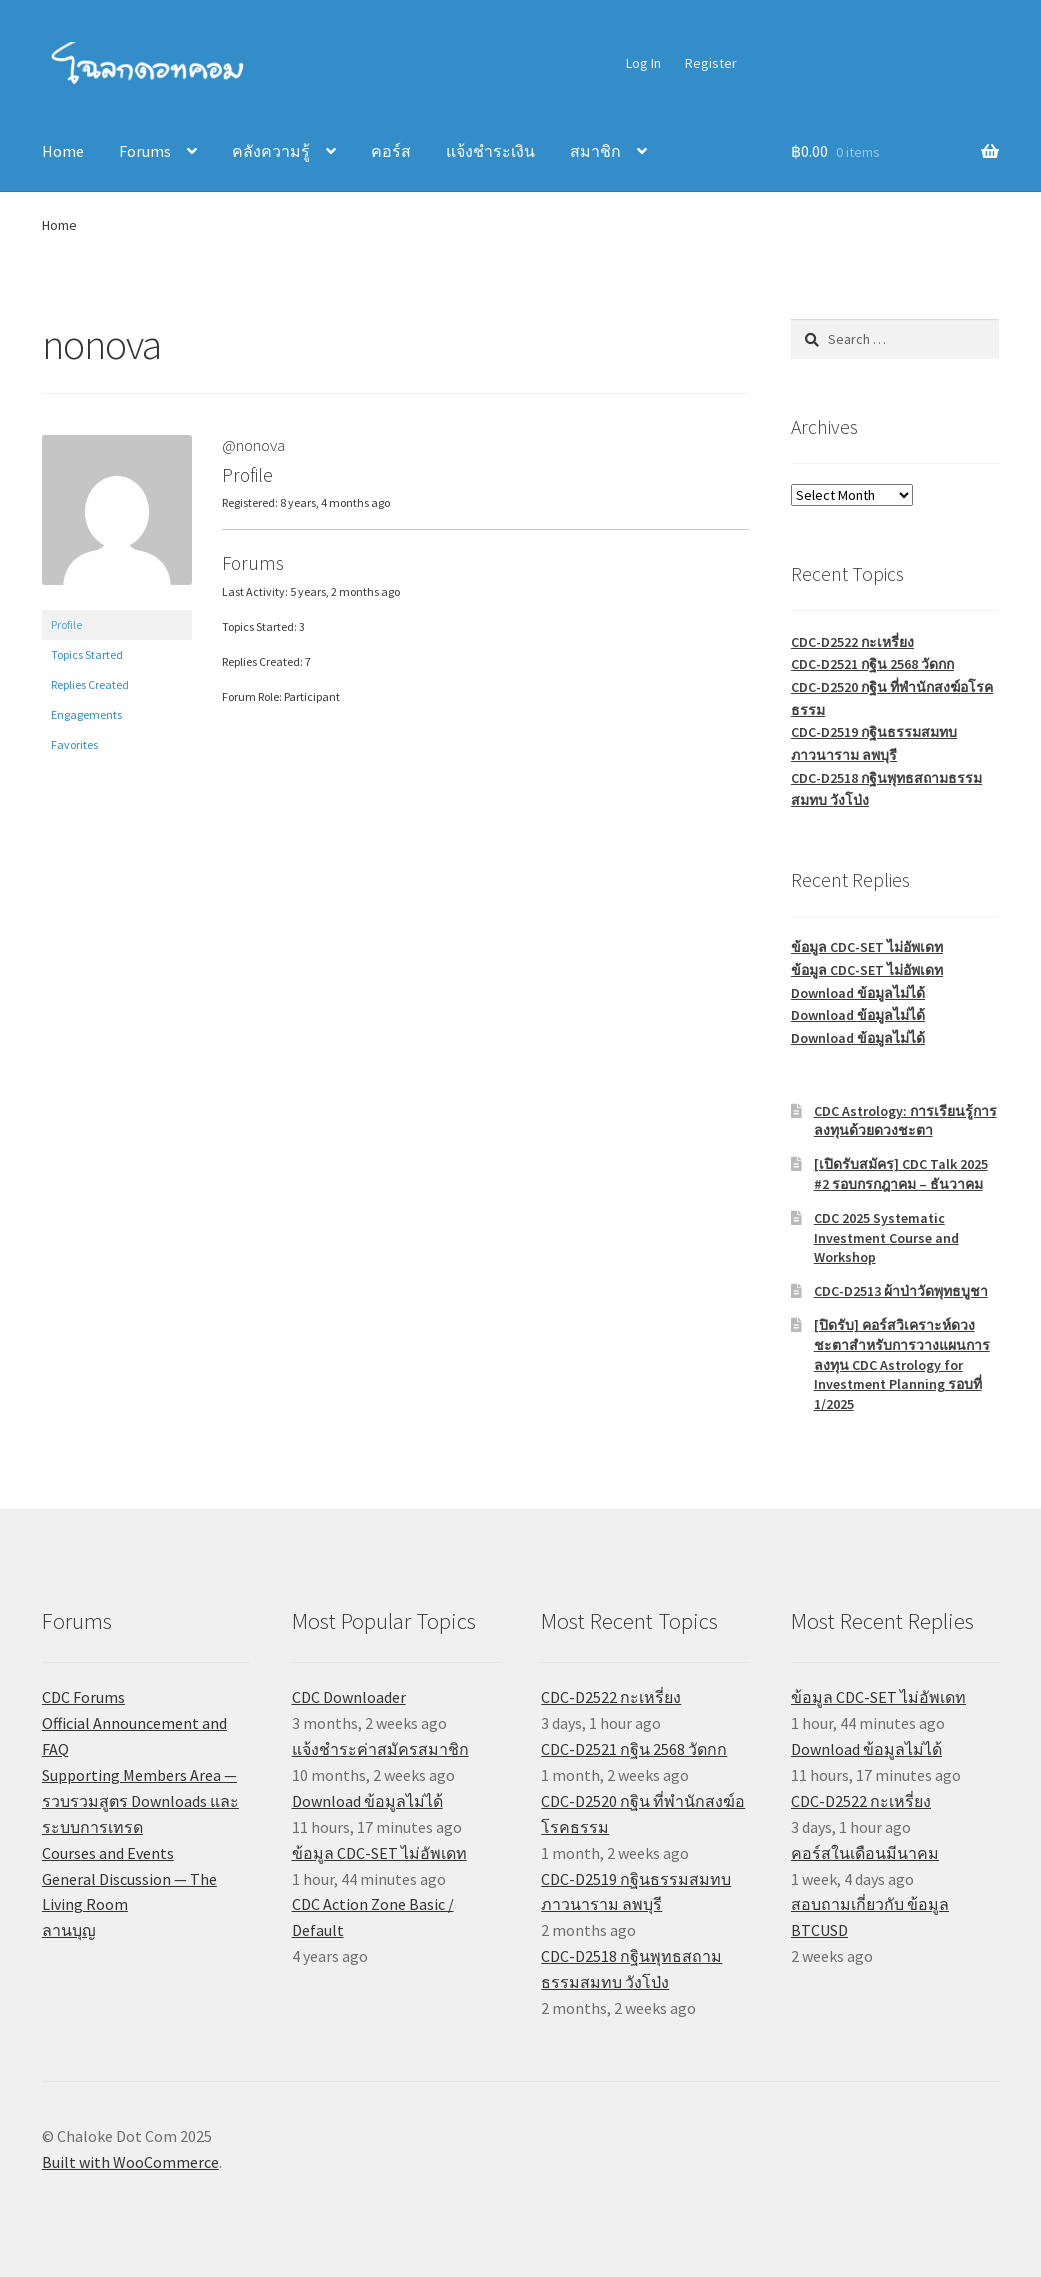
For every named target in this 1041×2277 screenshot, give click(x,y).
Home (63, 151)
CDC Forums (83, 1697)
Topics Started (87, 654)
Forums (145, 151)
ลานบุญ (69, 1930)
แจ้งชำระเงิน (490, 151)
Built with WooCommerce (130, 2162)
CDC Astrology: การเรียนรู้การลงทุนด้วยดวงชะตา (905, 1121)
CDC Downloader (349, 1697)
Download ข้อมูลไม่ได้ (858, 993)
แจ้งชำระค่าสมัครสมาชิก (380, 1749)
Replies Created (90, 684)
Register (711, 63)
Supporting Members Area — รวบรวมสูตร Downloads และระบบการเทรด (140, 1801)
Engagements (86, 714)
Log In (643, 63)
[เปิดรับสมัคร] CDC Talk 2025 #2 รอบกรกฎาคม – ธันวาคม (901, 1174)
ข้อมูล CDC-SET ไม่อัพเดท (867, 947)
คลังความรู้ (271, 151)
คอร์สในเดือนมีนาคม (865, 1853)
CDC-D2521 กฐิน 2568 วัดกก (872, 664)
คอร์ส (391, 151)
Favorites (74, 744)
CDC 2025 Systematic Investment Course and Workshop (886, 1238)
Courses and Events (108, 1853)
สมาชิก (595, 151)
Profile (66, 624)
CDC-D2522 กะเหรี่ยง (852, 642)
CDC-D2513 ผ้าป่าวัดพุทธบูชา (901, 1291)
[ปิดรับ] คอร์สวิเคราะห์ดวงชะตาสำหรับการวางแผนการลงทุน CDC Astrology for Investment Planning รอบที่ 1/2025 (902, 1364)
